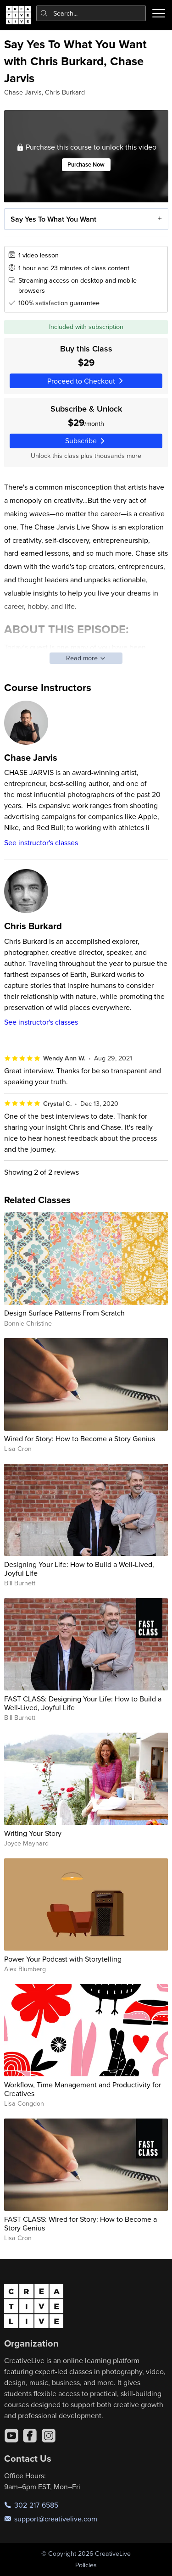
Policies (86, 2565)
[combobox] (91, 13)
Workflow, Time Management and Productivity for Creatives (82, 2089)
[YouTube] (11, 2435)
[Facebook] (29, 2435)
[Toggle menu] (158, 13)
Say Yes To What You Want (53, 219)
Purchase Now (86, 165)
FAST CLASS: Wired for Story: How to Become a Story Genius (80, 2223)
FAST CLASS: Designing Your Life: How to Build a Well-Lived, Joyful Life (82, 1703)
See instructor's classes (41, 842)
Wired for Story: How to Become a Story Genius (79, 1438)
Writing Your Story (32, 1833)
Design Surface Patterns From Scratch (64, 1313)
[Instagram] (48, 2435)
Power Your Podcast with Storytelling (63, 1959)
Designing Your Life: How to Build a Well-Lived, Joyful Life (79, 1568)
